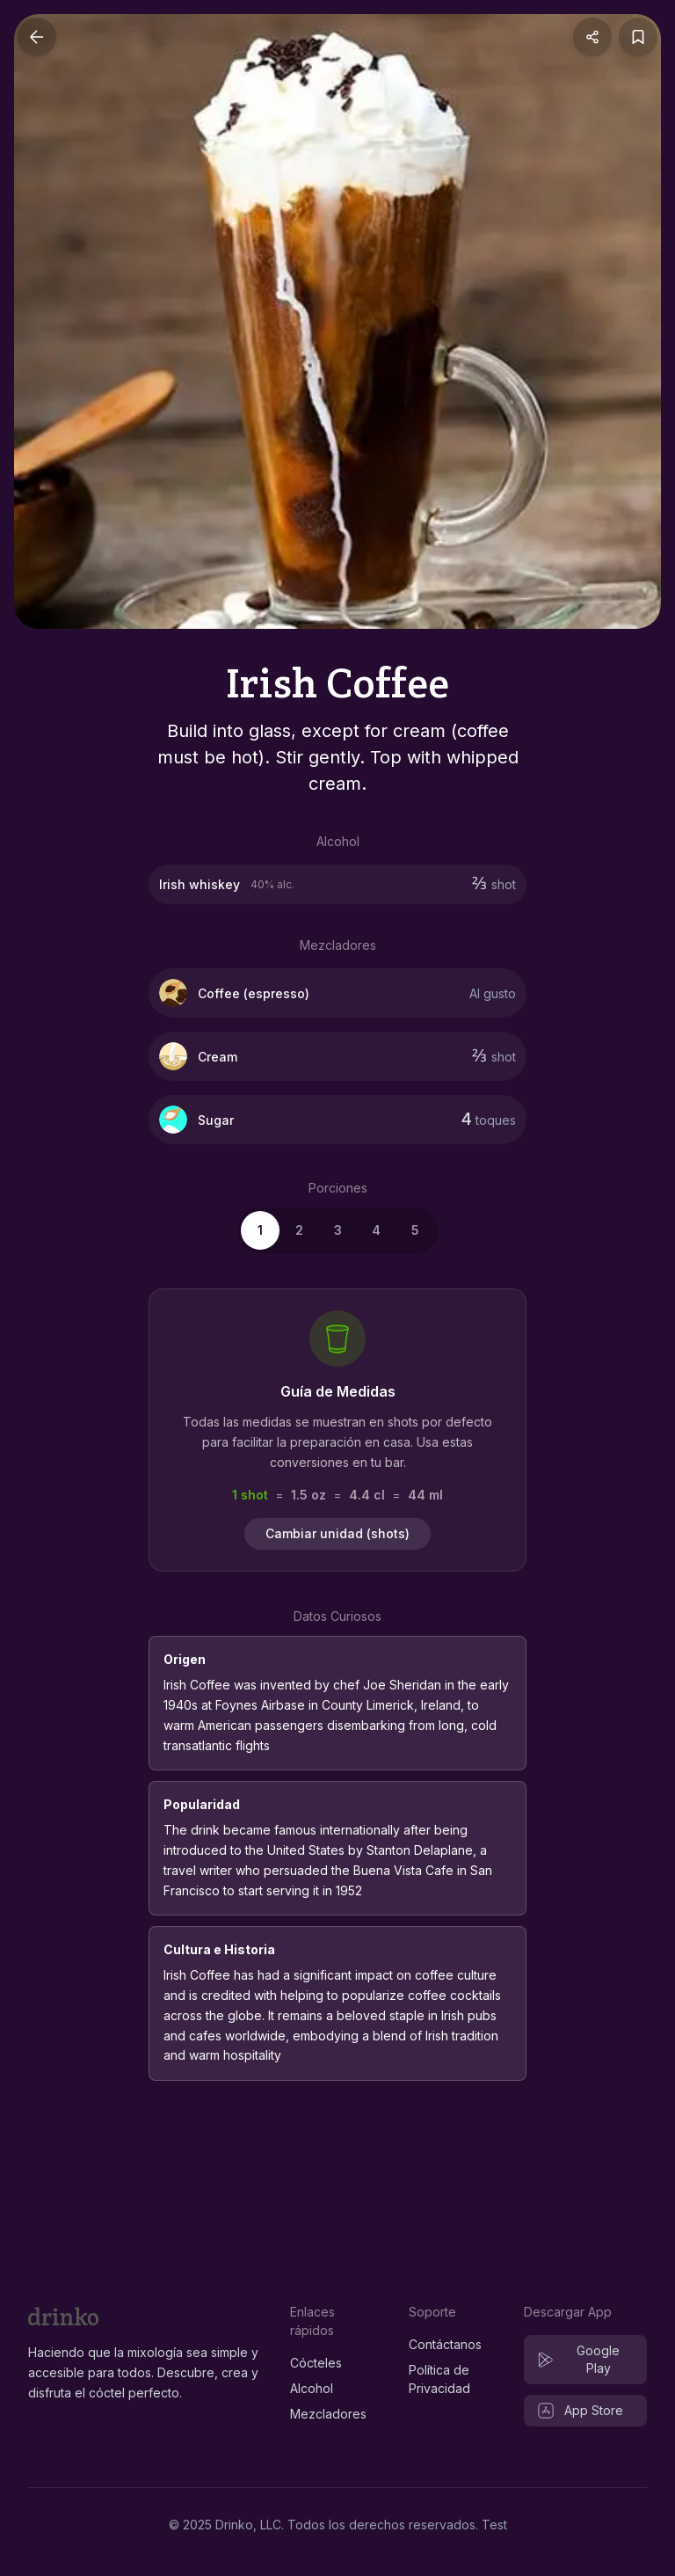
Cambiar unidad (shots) (337, 1533)
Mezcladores (328, 2413)
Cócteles (316, 2362)
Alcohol (311, 2388)
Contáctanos (445, 2344)
